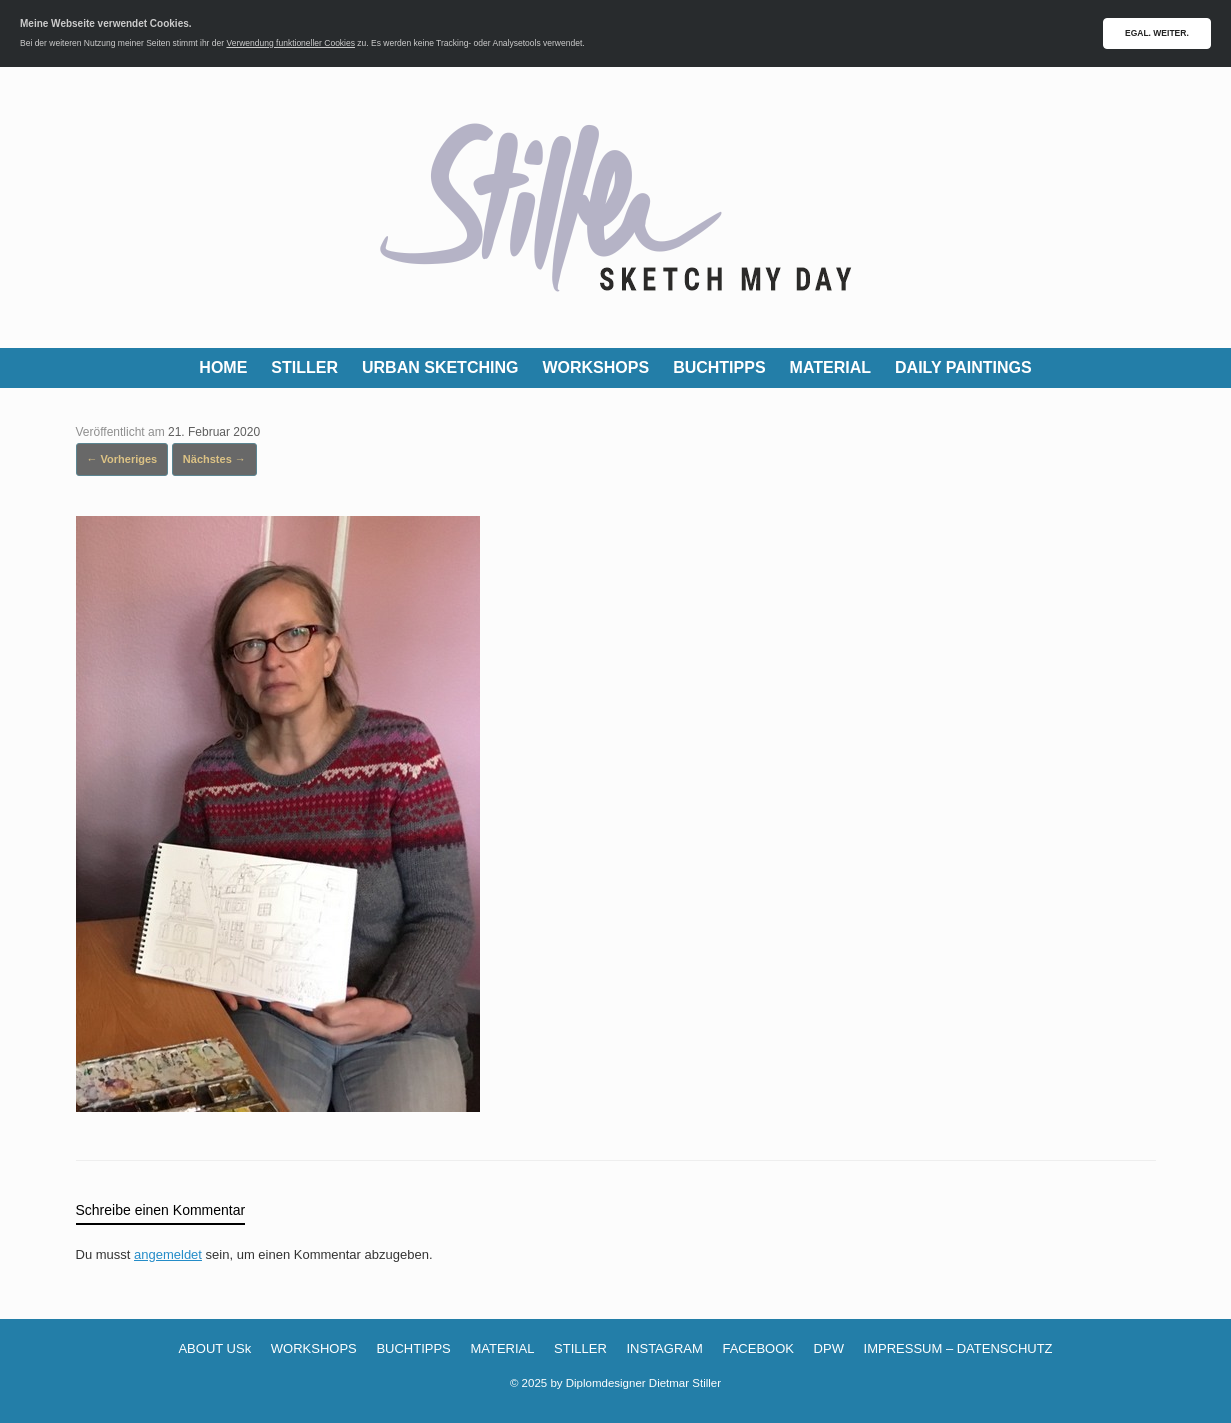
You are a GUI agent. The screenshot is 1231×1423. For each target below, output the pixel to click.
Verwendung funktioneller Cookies (290, 43)
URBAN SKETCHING (440, 367)
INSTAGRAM (664, 1348)
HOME (223, 367)
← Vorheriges (122, 459)
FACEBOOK (758, 1348)
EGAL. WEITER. (1157, 33)
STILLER (304, 367)
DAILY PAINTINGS (963, 367)
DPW (829, 1348)
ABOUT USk (214, 1348)
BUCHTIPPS (719, 367)
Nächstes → (214, 459)
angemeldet (168, 1254)
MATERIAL (830, 367)
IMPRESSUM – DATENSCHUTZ (958, 1348)
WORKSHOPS (595, 367)
